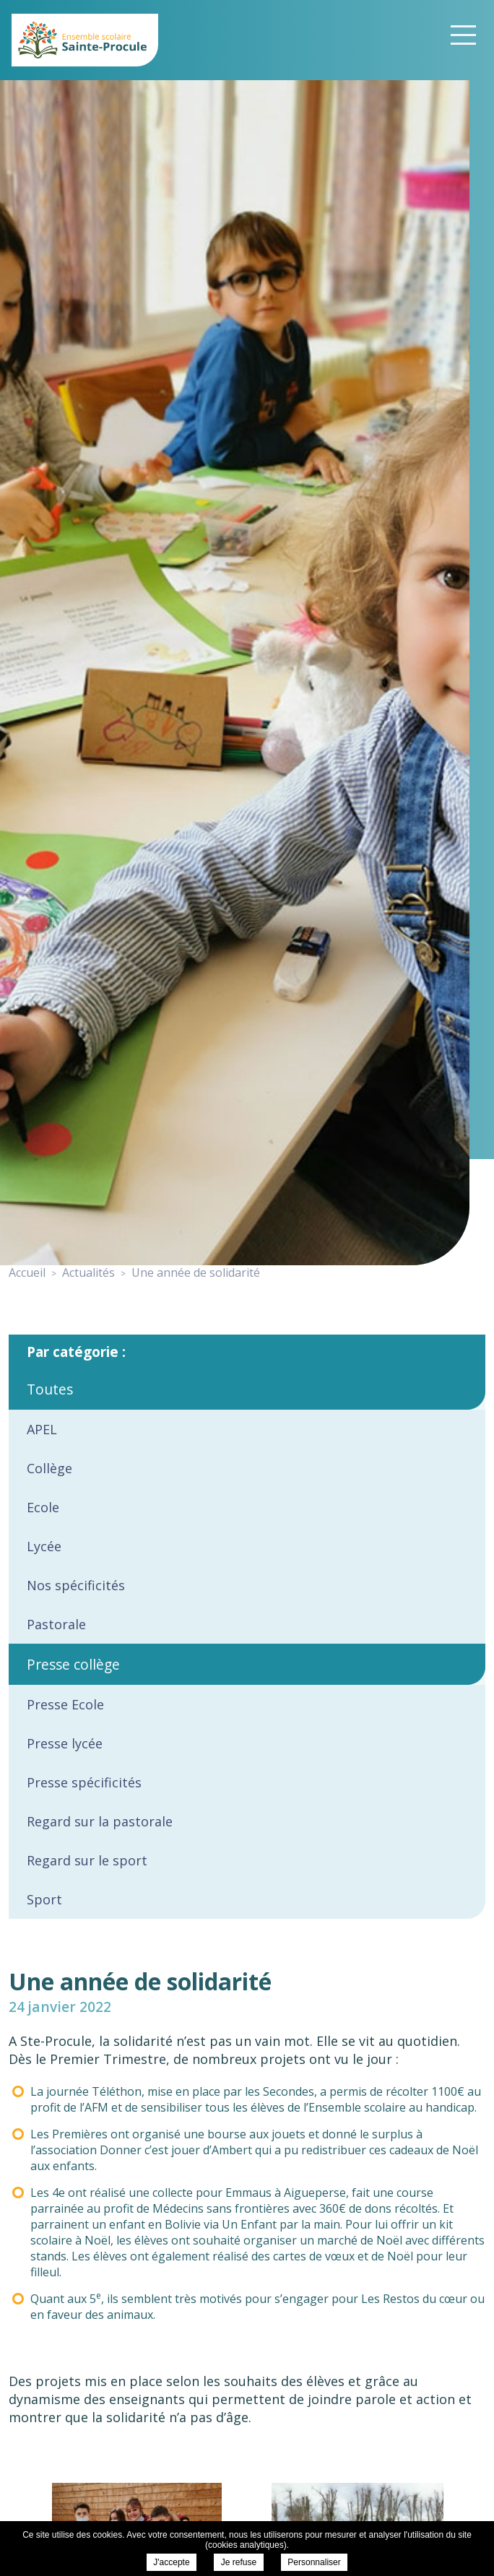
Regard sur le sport (87, 1860)
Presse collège (73, 1664)
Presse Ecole (65, 1704)
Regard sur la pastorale (100, 1821)
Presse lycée (65, 1743)
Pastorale (56, 1624)
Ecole (43, 1507)
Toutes (50, 1389)
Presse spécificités (84, 1782)
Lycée (44, 1546)
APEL (42, 1429)
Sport (44, 1899)
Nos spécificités (76, 1585)
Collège (49, 1468)
